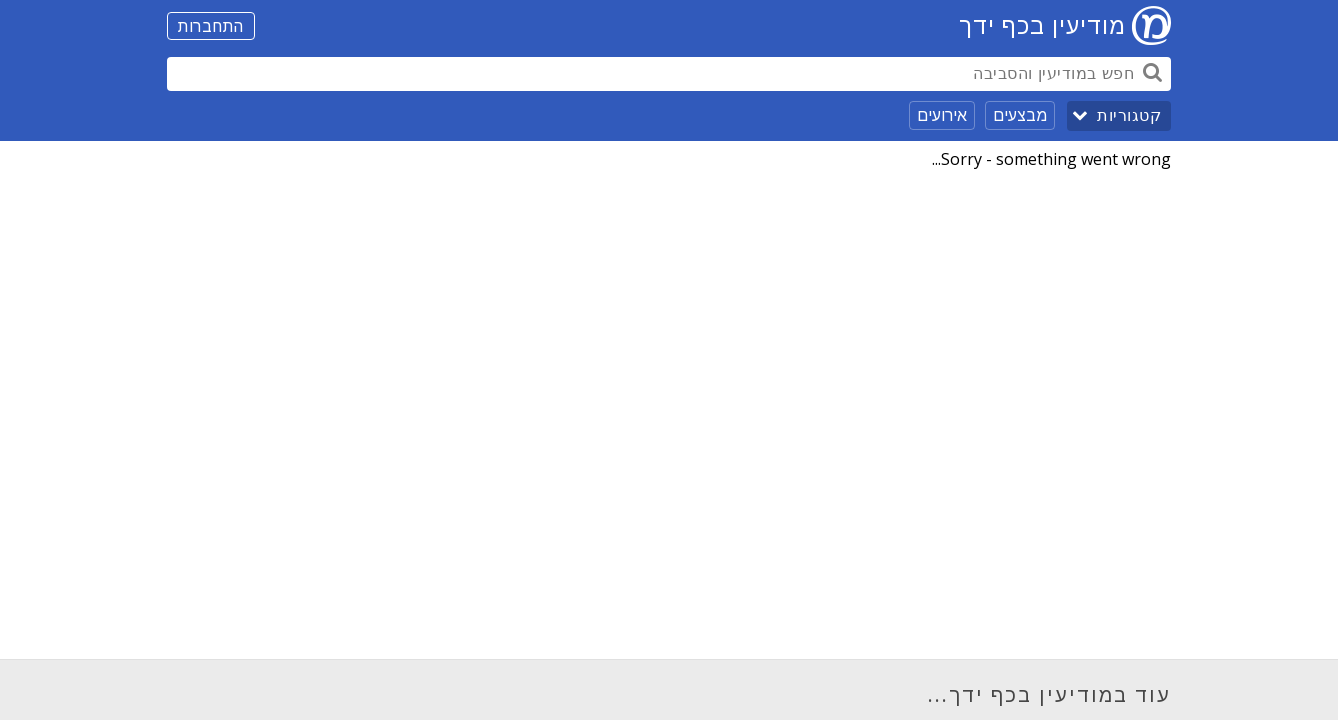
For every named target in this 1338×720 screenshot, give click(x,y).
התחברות (211, 26)
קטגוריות (1129, 115)
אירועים (942, 115)
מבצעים (1020, 115)
